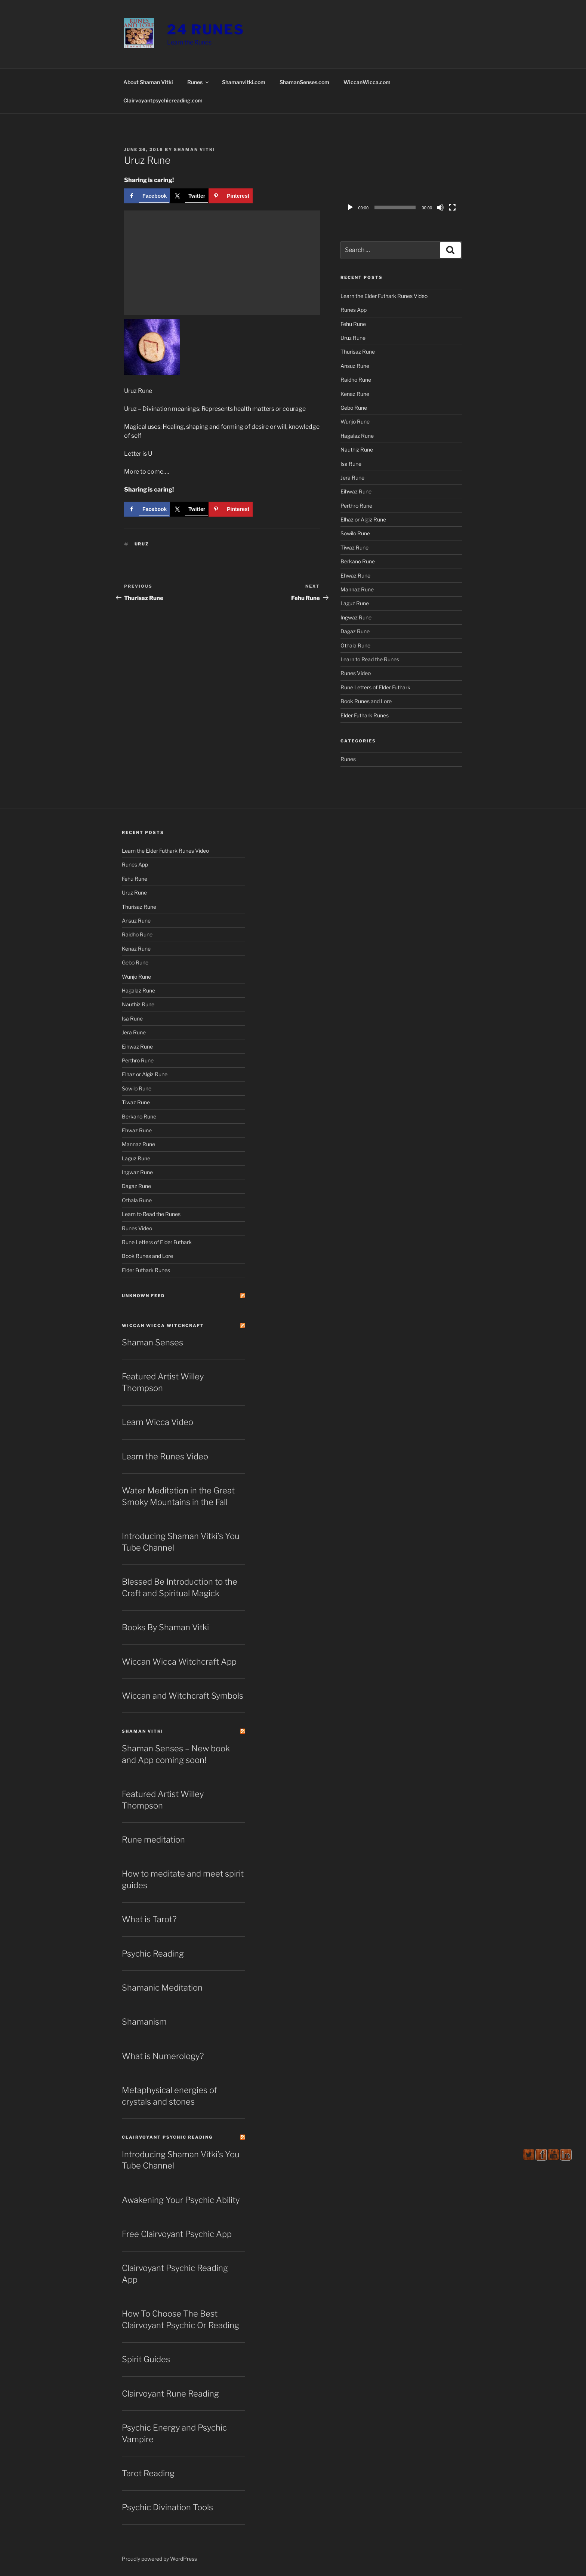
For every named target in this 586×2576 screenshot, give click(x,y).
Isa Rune (350, 464)
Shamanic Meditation (162, 1987)
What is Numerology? (163, 2056)
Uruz (142, 544)
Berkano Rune (357, 561)
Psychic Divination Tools (167, 2507)
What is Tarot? (149, 1919)
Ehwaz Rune (355, 575)
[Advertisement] (222, 262)
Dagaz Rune (355, 631)
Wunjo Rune (355, 421)
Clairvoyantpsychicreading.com (163, 100)
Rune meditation (153, 1839)
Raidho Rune (355, 379)
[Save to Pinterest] (231, 195)
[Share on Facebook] (147, 195)
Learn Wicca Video (157, 1422)
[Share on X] (189, 195)
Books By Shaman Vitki (165, 1627)
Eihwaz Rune (355, 491)
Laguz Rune (354, 603)
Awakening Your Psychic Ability (181, 2200)
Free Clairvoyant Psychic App (177, 2234)
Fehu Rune (353, 324)
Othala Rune (355, 645)
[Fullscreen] (452, 207)
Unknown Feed (143, 1295)
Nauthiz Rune (356, 449)
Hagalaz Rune (357, 436)
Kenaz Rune (354, 394)
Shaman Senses (152, 1342)
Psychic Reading (153, 1953)
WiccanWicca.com (367, 82)
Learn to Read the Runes (369, 659)
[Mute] (440, 207)
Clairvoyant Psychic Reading (167, 2137)
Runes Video (355, 673)
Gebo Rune (353, 407)
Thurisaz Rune (357, 351)
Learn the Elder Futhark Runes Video (384, 296)
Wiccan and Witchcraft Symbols (182, 1696)
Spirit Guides (146, 2359)
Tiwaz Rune (354, 547)
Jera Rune (352, 477)
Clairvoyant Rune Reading (170, 2393)
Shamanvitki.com (243, 82)
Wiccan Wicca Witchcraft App (179, 1661)
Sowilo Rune (355, 533)
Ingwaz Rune (355, 617)
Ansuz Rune (354, 366)
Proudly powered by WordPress (159, 2558)
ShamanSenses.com (304, 82)
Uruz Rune (353, 338)
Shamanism (144, 2021)
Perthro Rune (356, 505)
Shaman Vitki (194, 149)
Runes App (353, 310)
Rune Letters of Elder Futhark (375, 687)
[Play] (350, 207)
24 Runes (205, 29)
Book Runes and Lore (366, 701)
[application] (401, 181)
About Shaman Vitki (148, 82)
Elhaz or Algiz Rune (363, 519)
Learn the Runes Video (165, 1456)
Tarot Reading (148, 2473)
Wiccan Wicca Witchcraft (163, 1325)
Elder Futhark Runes (364, 715)
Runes (198, 82)
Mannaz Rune (357, 589)
